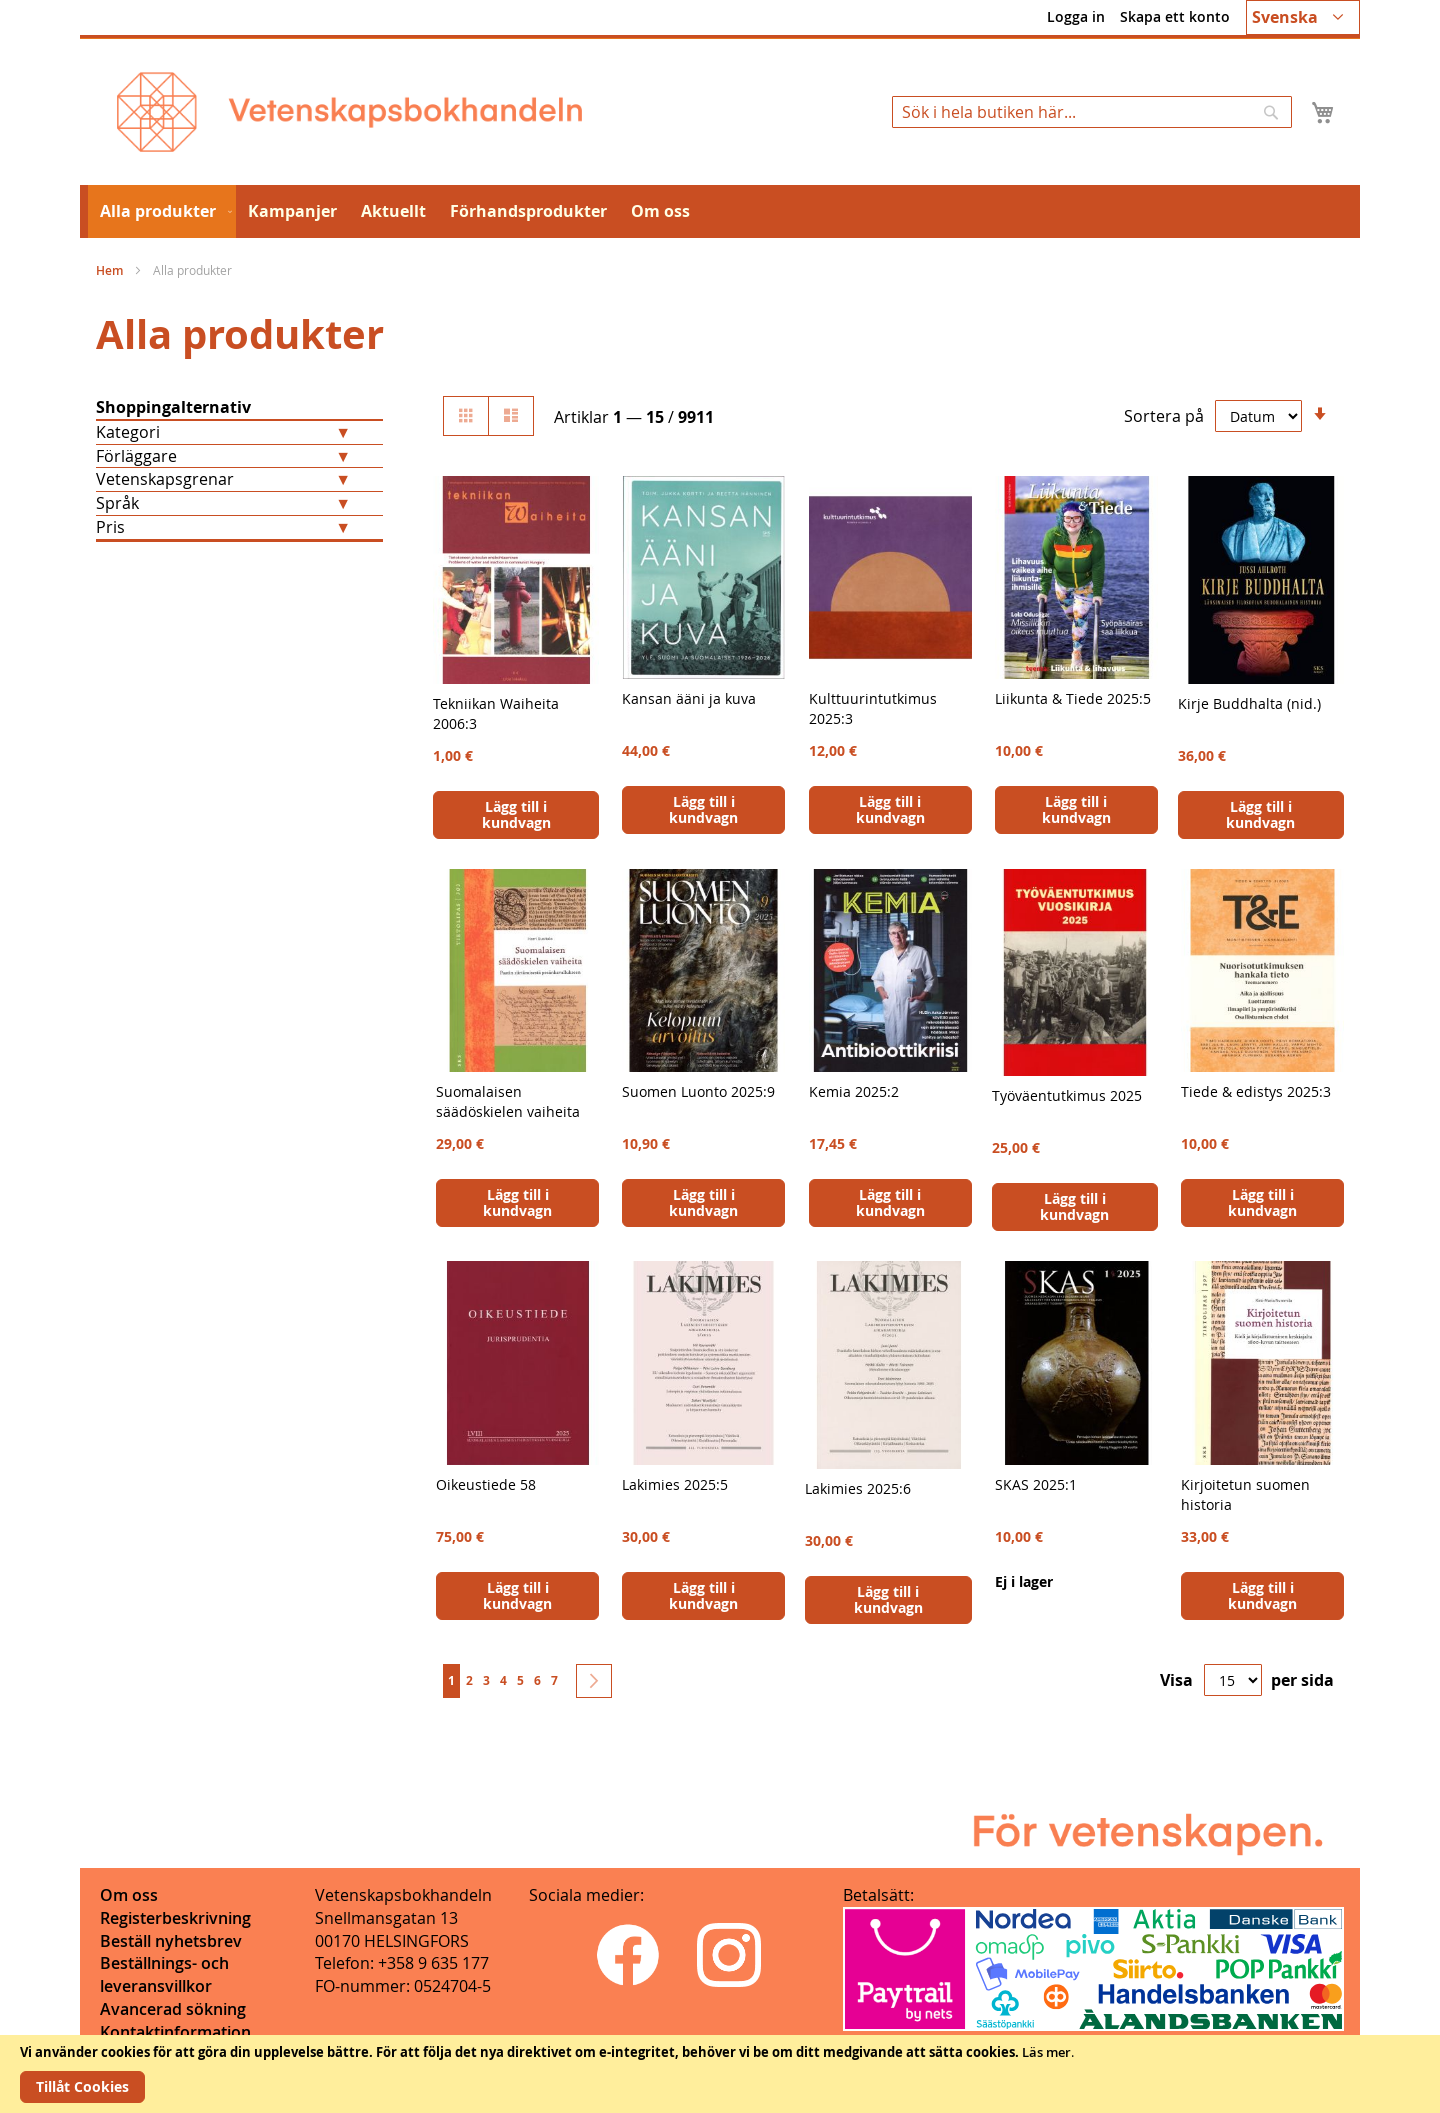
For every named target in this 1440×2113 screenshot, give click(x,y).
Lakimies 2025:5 (675, 1484)
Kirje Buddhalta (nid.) (1249, 703)
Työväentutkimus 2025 (1067, 1095)
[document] (720, 2074)
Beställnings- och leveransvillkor (164, 1974)
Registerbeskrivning (175, 1918)
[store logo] (349, 112)
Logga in (1076, 16)
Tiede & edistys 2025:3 (1256, 1091)
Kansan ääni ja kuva (689, 698)
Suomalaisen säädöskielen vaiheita (508, 1101)
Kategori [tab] (128, 432)
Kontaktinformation (175, 2032)
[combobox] (1092, 112)
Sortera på (1164, 416)
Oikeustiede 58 (486, 1484)
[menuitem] (162, 211)
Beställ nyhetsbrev (171, 1941)
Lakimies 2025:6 (858, 1488)
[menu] (720, 211)
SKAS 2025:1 (1036, 1484)
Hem (111, 270)
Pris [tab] (110, 527)
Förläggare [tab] (136, 456)
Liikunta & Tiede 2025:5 (1073, 698)
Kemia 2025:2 (854, 1091)
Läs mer (1046, 2052)
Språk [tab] (117, 503)
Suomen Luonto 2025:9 (698, 1091)
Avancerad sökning (173, 2009)
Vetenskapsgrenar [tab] (165, 479)
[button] (1303, 17)
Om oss (129, 1895)
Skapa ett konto (1175, 16)
